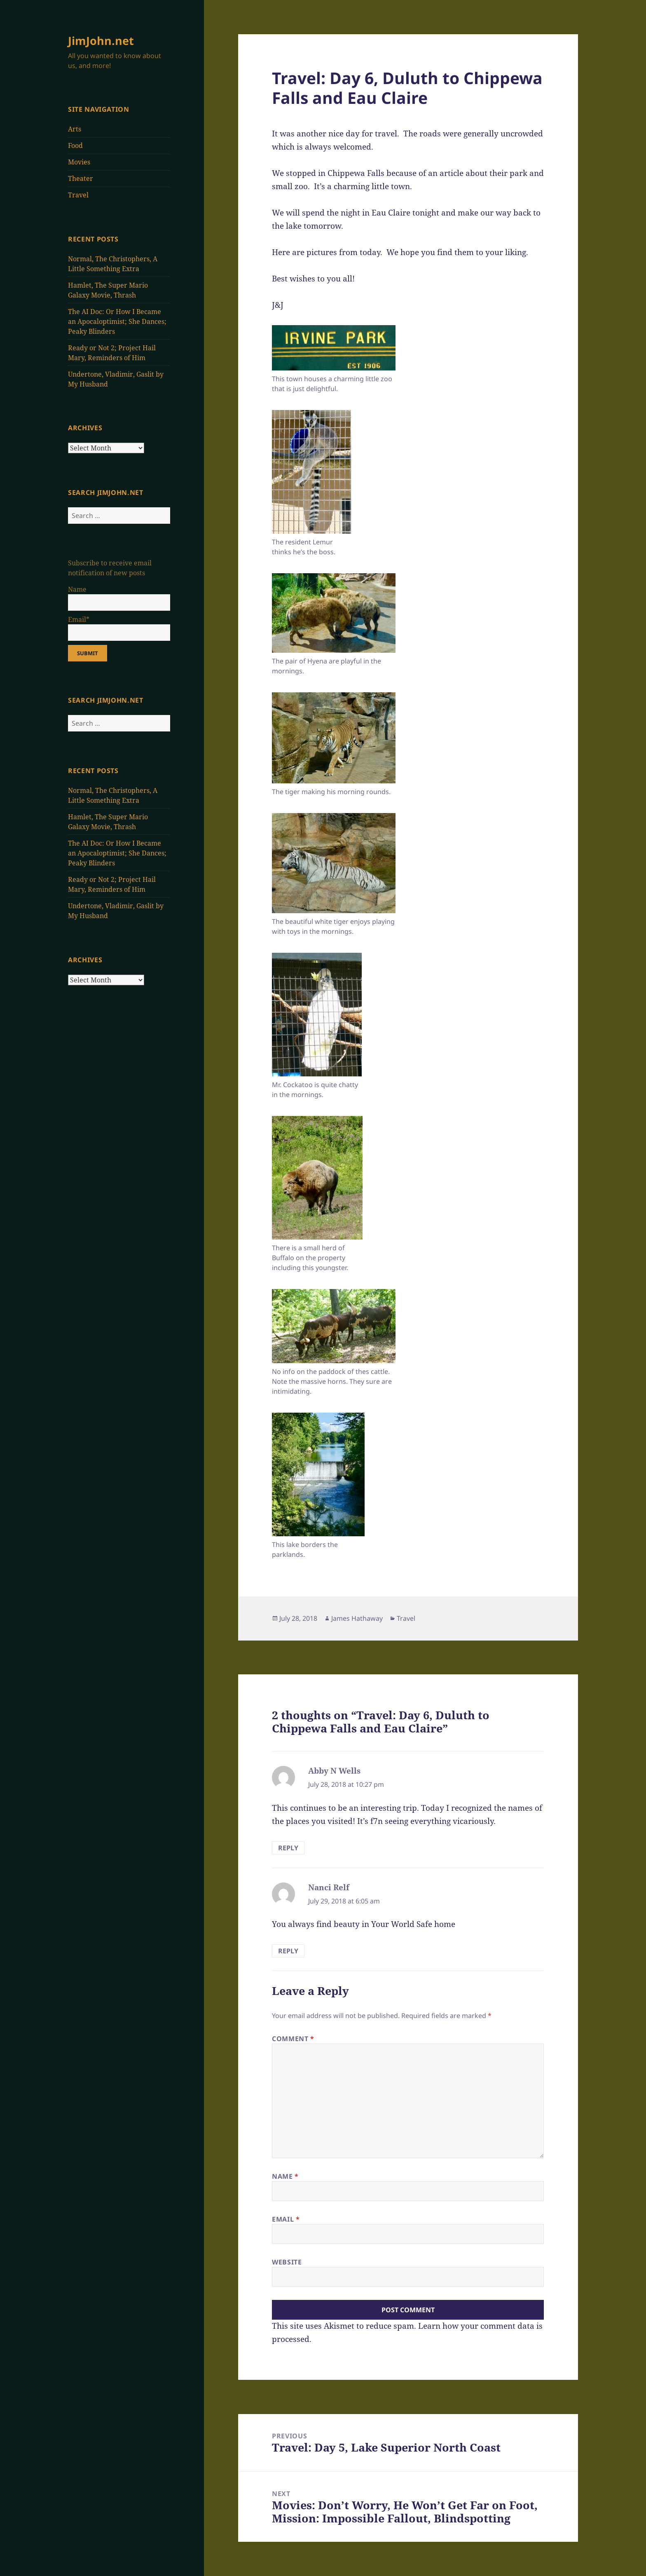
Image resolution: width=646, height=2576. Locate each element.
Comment (293, 2038)
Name (285, 2176)
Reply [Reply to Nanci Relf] (288, 1950)
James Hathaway (357, 1618)
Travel (78, 194)
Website (287, 2262)
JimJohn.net (101, 40)
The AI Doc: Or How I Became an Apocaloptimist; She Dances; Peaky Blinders (117, 321)
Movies (79, 161)
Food (75, 145)
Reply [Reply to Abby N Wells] (288, 1847)
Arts (74, 129)
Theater (80, 178)
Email (286, 2219)
